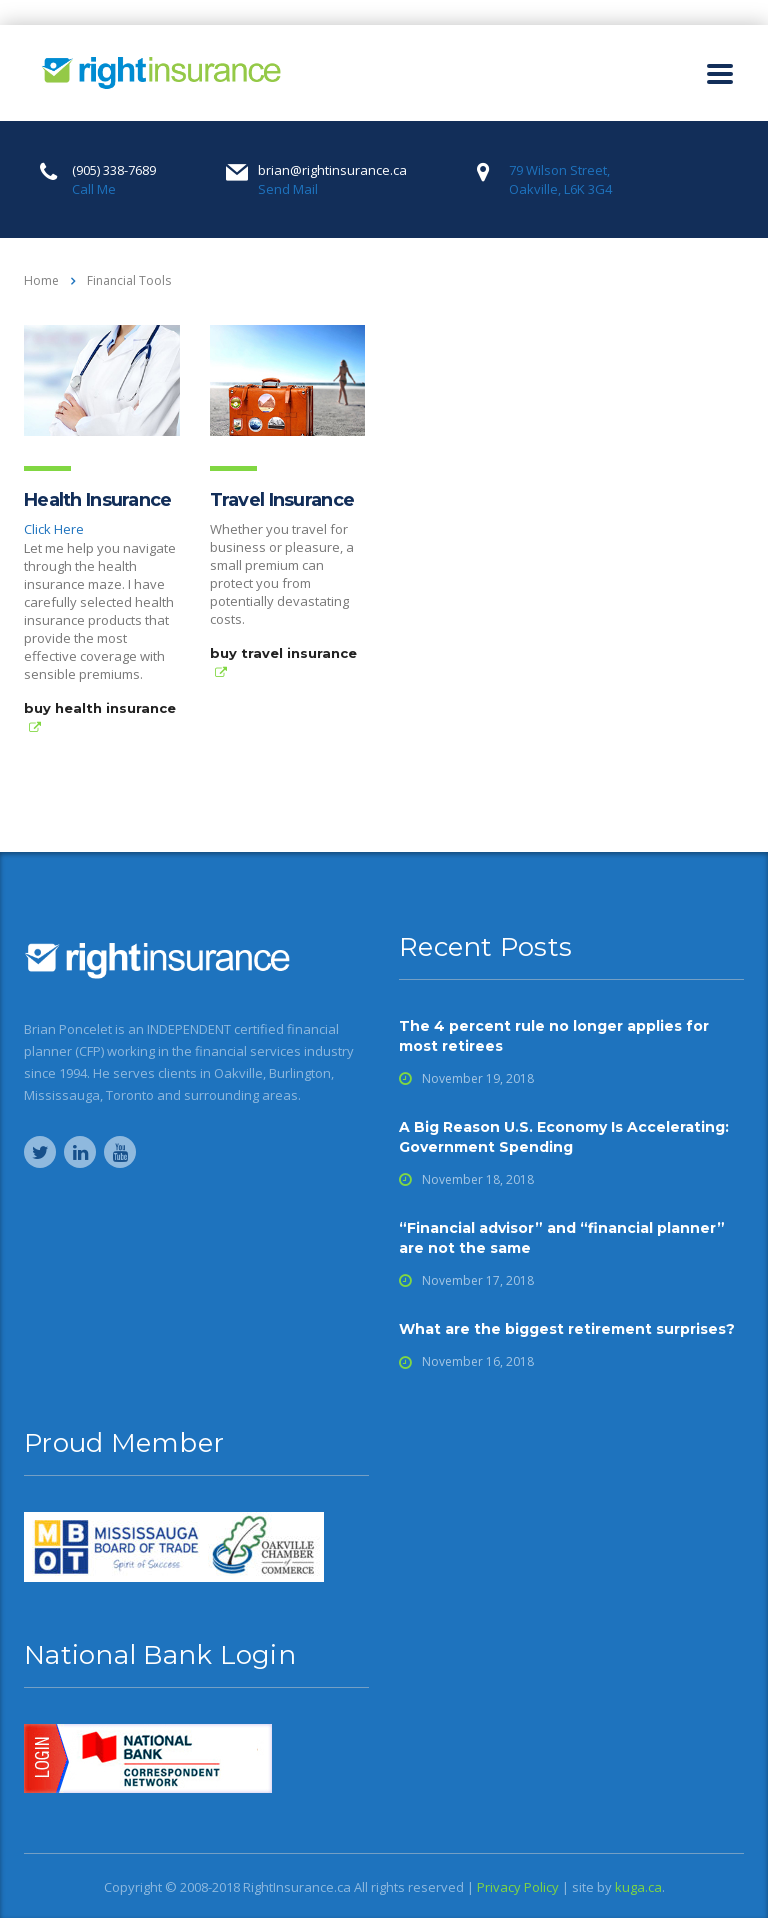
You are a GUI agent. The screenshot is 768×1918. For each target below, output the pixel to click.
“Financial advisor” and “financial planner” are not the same (562, 1238)
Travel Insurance (282, 500)
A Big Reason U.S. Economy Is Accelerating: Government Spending (564, 1137)
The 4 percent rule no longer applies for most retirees (554, 1036)
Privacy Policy (518, 1887)
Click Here (54, 529)
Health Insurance (97, 500)
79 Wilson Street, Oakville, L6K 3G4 (560, 179)
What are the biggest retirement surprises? (567, 1329)
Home (41, 280)
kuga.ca (638, 1887)
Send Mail (288, 189)
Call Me (94, 189)
